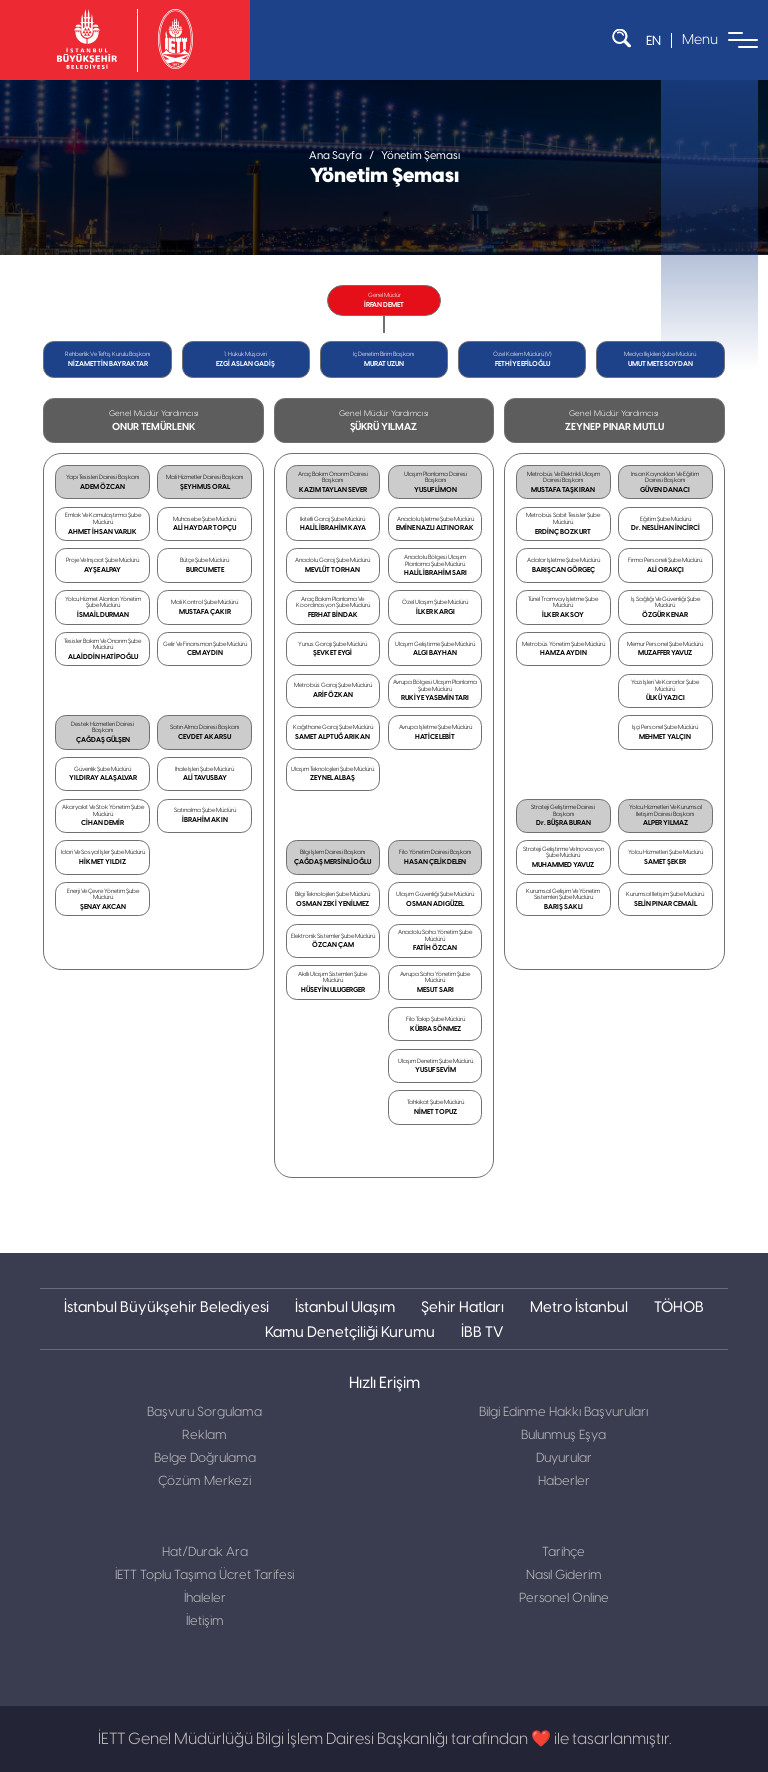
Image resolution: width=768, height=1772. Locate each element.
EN (653, 40)
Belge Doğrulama (205, 1458)
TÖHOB (679, 1306)
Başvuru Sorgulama (204, 1412)
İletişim (205, 1621)
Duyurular (564, 1458)
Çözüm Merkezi (204, 1481)
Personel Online (564, 1598)
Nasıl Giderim (564, 1575)
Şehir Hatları (462, 1306)
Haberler (564, 1481)
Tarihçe (563, 1552)
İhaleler (205, 1598)
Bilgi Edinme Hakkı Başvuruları (563, 1412)
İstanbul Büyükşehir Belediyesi (166, 1306)
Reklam (204, 1435)
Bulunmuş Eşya (563, 1435)
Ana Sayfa (335, 155)
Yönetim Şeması (420, 155)
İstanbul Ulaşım (345, 1306)
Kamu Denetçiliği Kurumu (350, 1331)
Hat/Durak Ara (205, 1552)
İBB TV (482, 1331)
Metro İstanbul (579, 1306)
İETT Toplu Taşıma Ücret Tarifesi (204, 1575)
